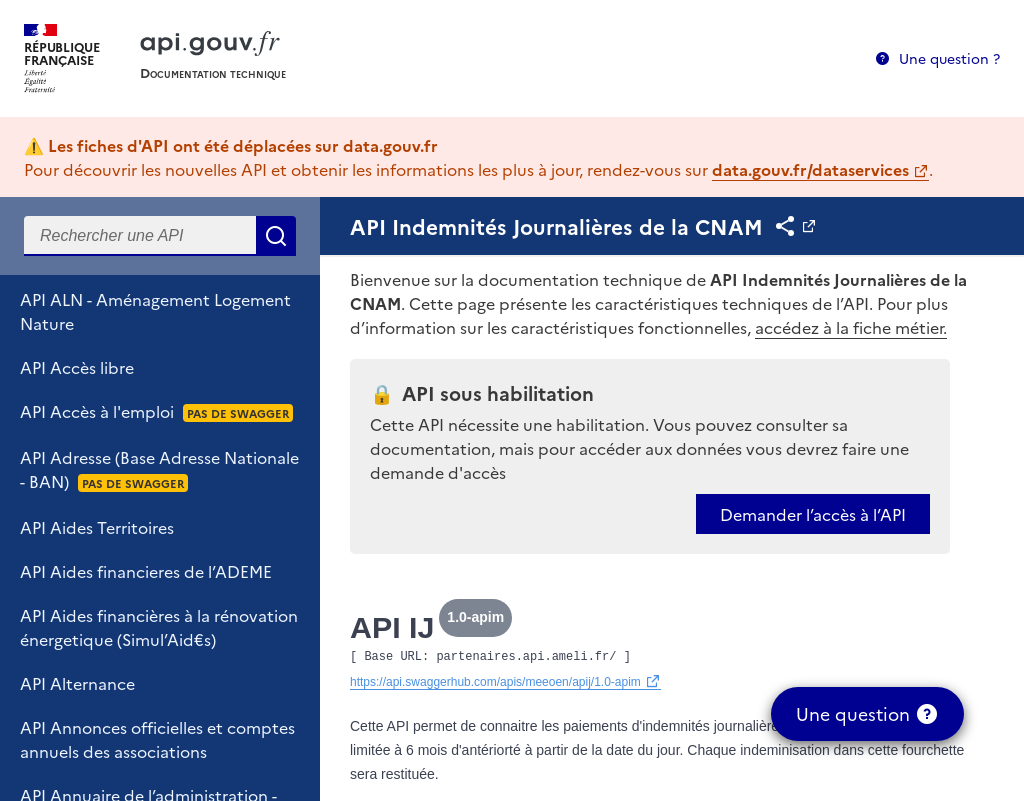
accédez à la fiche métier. (851, 327)
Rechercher (276, 236)
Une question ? (949, 58)
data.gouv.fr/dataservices (810, 169)
